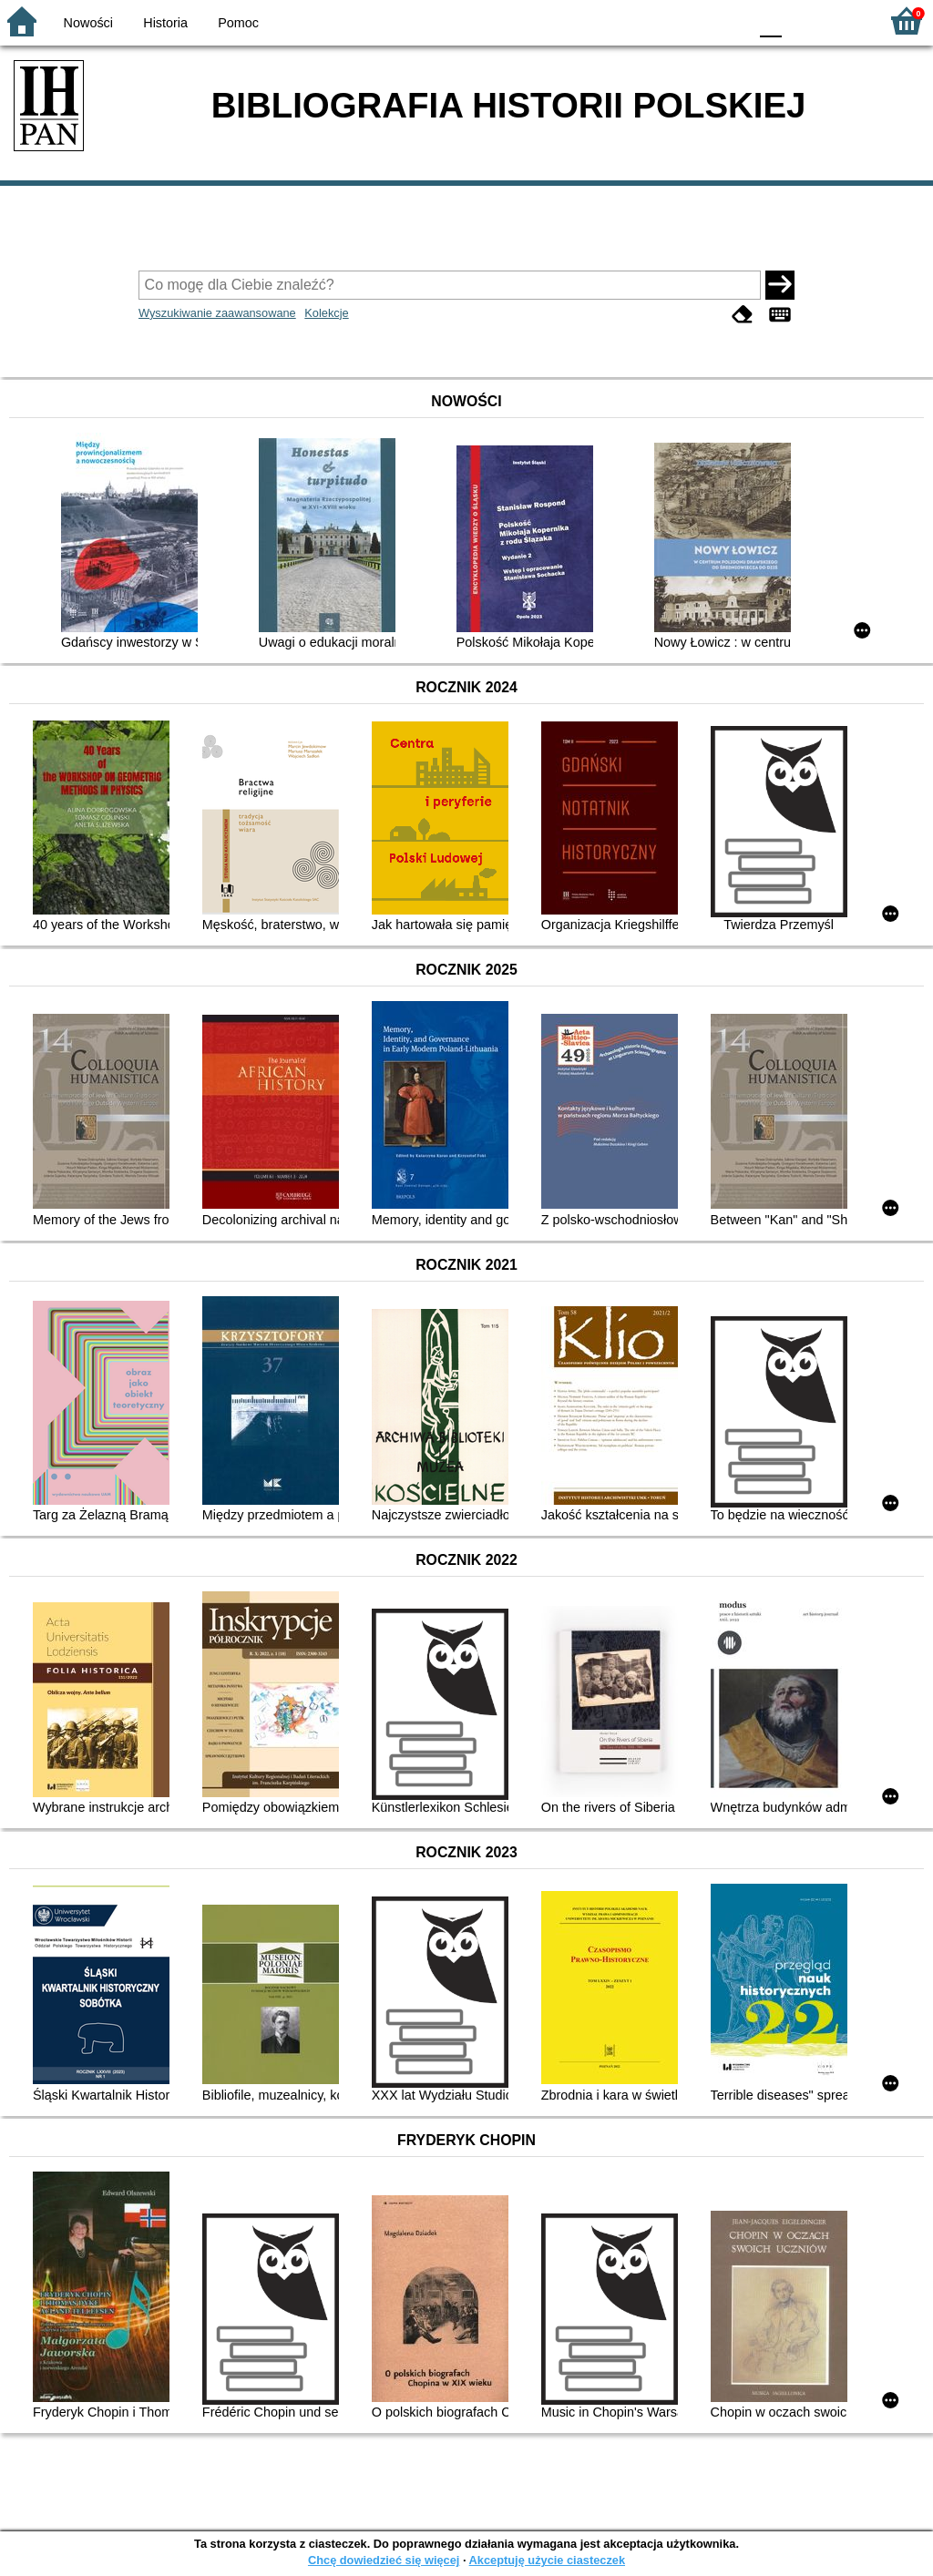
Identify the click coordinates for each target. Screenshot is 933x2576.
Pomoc (238, 22)
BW (655, 20)
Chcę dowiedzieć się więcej (383, 2560)
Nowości (88, 22)
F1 (802, 20)
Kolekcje (326, 313)
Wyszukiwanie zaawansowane (217, 313)
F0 (770, 20)
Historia (165, 22)
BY (728, 20)
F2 (844, 20)
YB (691, 20)
